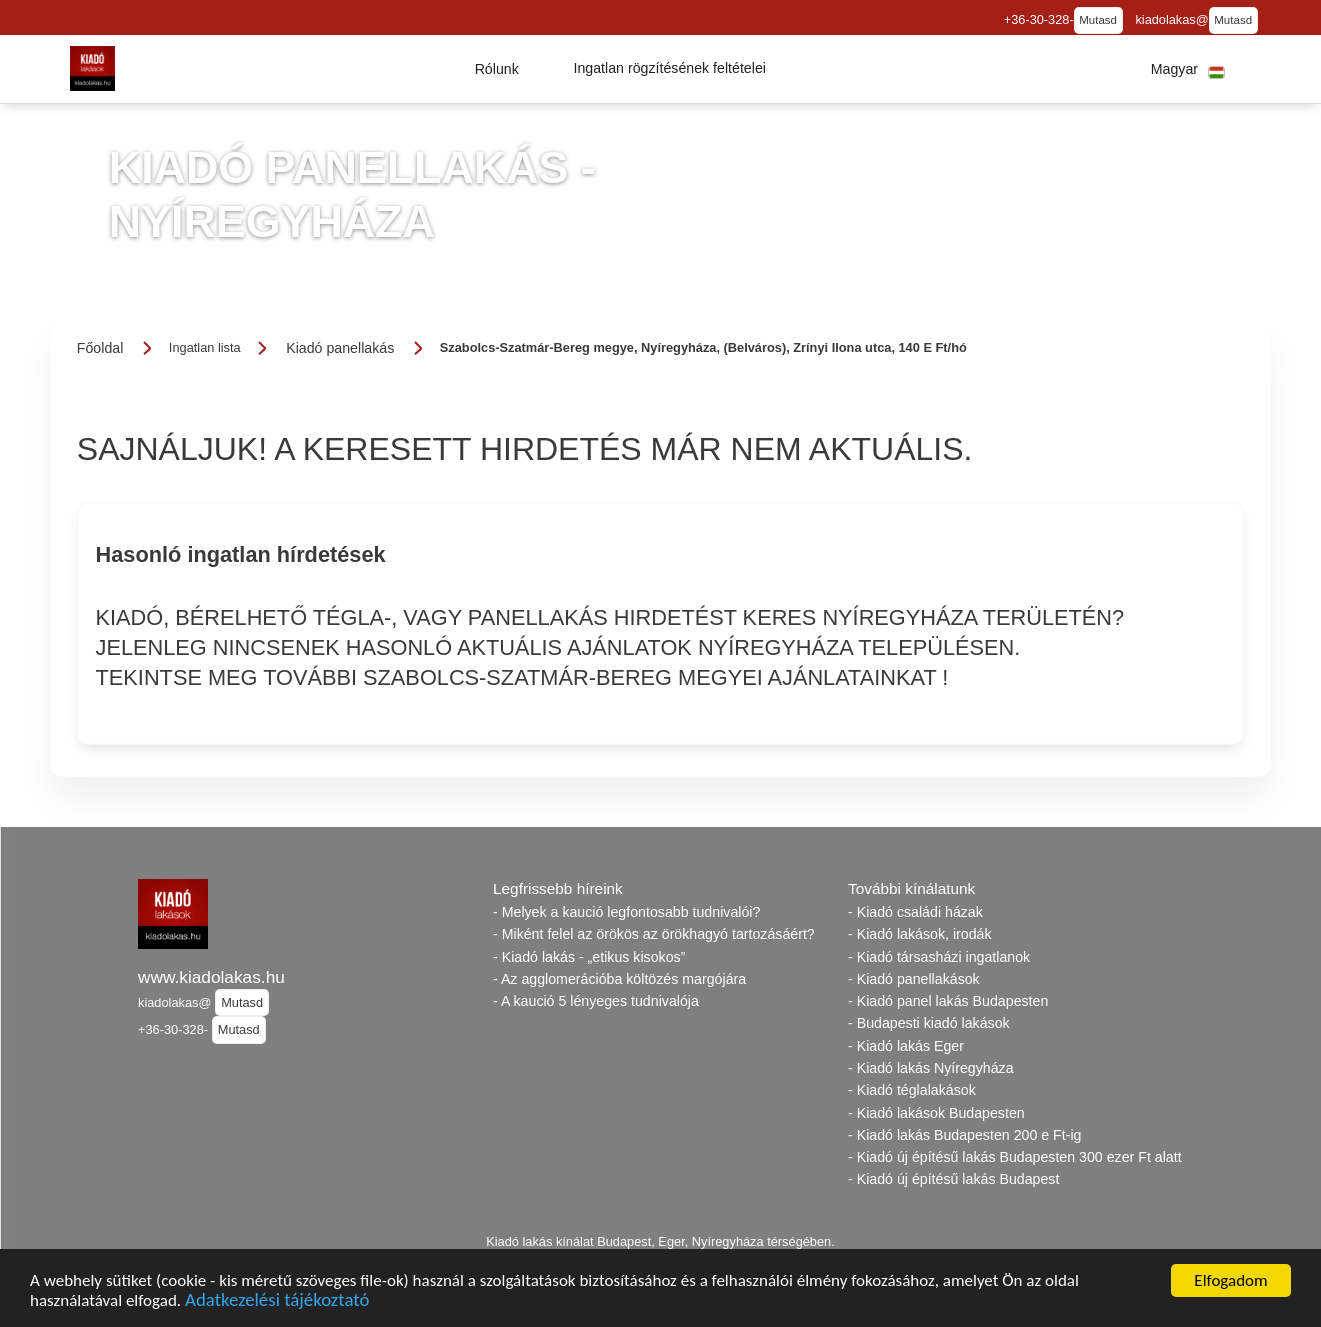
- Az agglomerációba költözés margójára (619, 979)
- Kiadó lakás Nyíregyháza (931, 1068)
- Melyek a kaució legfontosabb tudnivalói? (626, 912)
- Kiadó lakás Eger (906, 1046)
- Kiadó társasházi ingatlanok (939, 957)
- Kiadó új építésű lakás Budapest (953, 1179)
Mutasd (1098, 20)
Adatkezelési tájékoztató (277, 1305)
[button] (497, 69)
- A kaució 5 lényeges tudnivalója (596, 1001)
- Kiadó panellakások (914, 979)
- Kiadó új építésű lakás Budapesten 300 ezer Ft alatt (1015, 1157)
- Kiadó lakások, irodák (920, 934)
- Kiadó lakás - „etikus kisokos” (589, 957)
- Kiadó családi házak (915, 912)
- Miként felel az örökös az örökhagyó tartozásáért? (654, 934)
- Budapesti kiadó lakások (929, 1023)
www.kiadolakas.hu (211, 977)
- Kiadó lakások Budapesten (936, 1113)
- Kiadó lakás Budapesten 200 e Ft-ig (964, 1135)
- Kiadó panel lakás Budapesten (948, 1001)
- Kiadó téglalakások (912, 1090)
